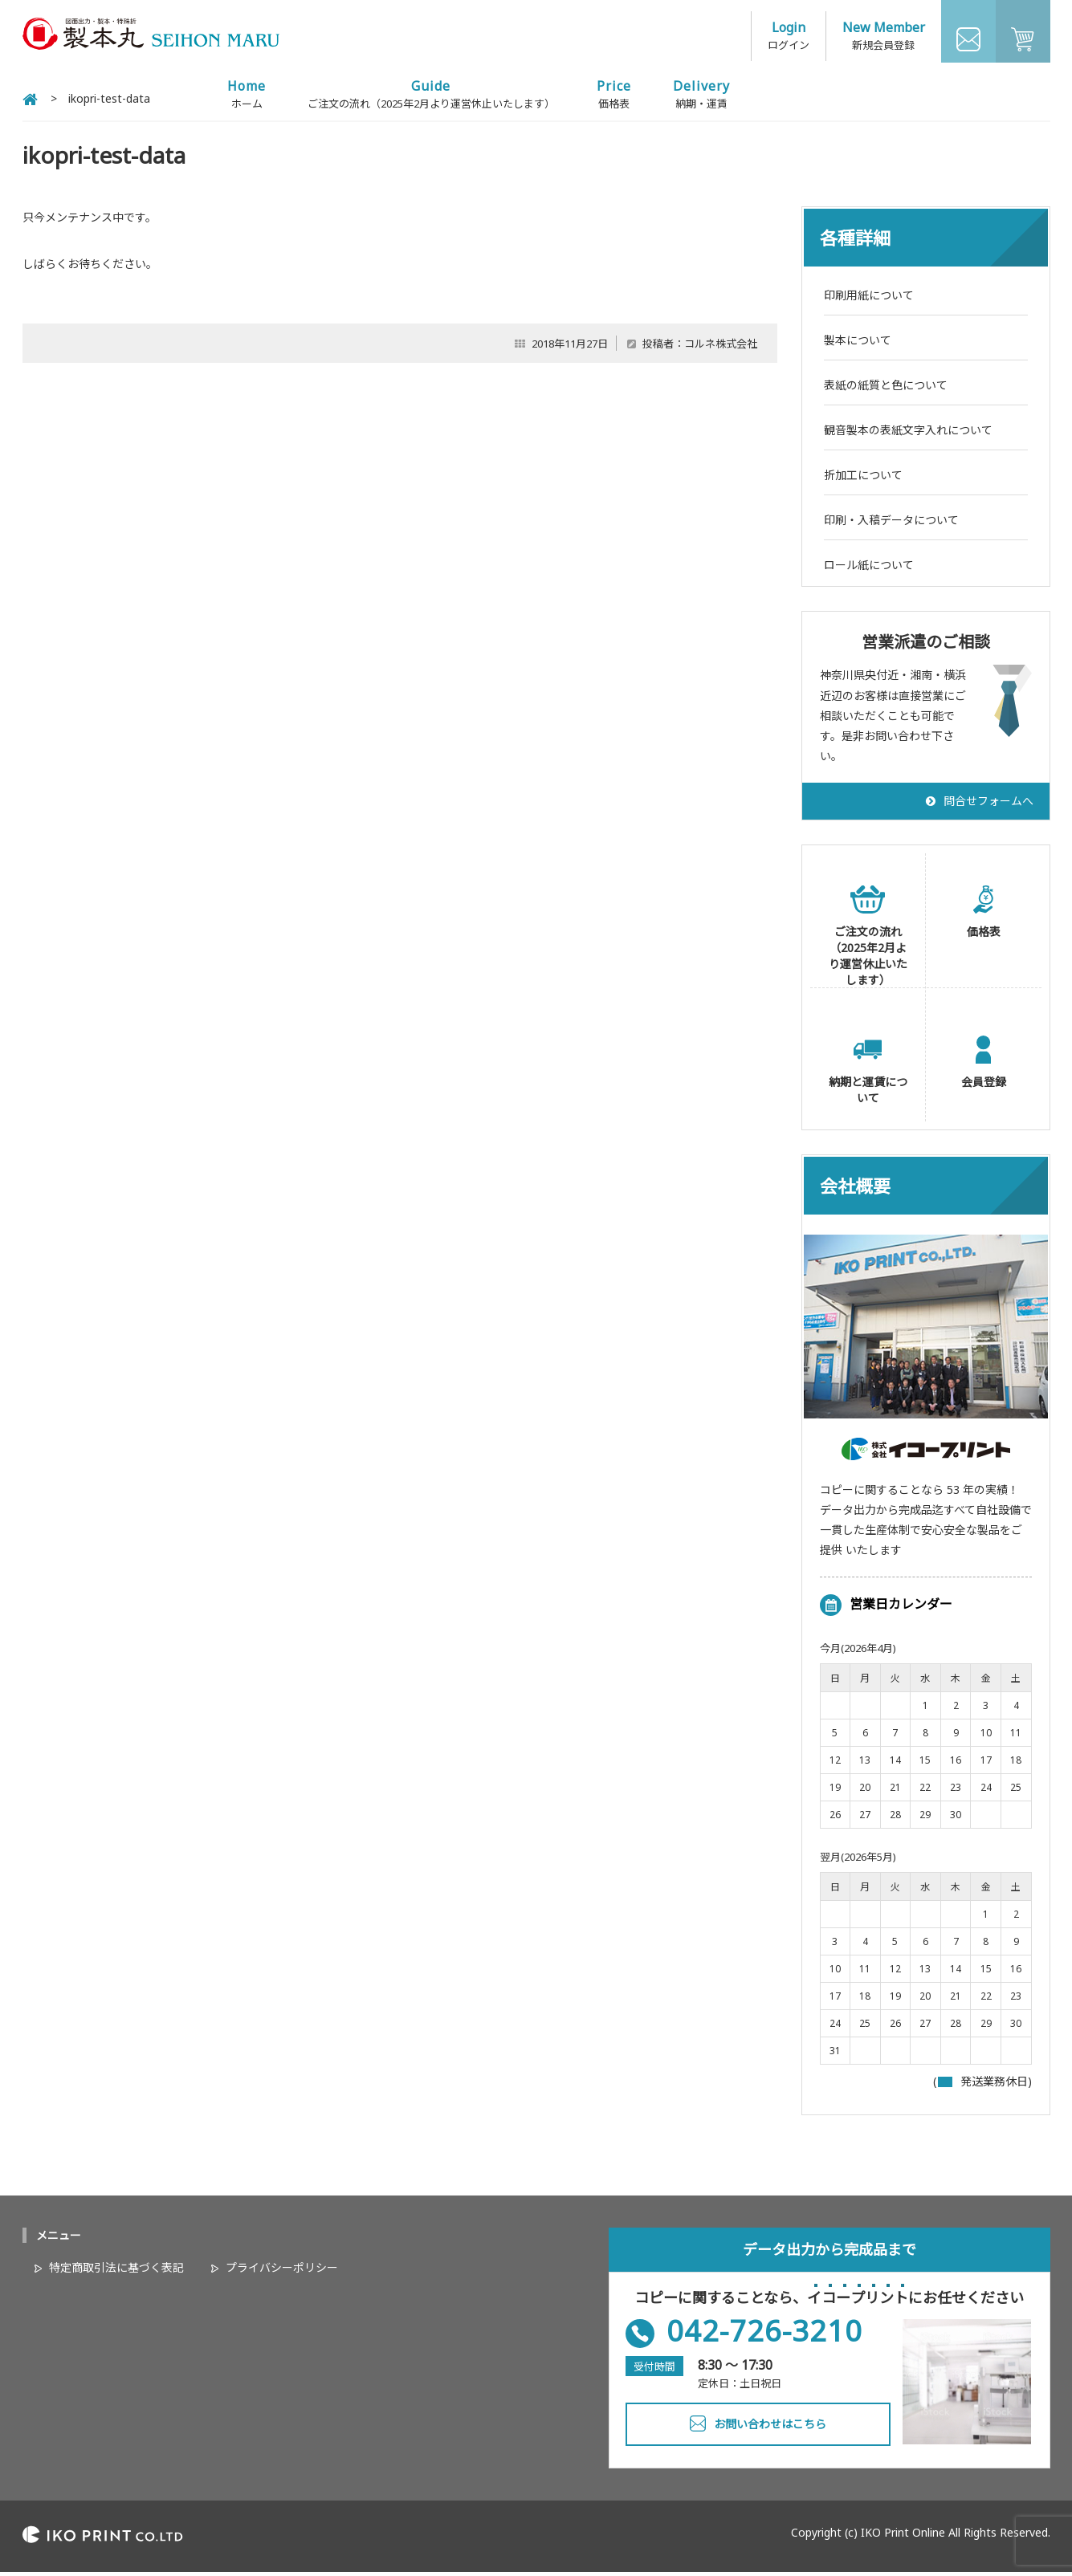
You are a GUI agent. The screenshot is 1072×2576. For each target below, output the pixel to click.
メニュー (58, 2239)
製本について (857, 344)
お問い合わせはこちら (770, 2428)
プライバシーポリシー (282, 2271)
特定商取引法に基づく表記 (116, 2271)
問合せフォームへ (988, 804)
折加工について (863, 478)
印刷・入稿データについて (891, 523)
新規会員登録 (883, 40)
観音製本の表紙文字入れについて (908, 434)
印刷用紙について (869, 299)
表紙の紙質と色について (886, 389)
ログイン (788, 40)
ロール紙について (869, 568)
